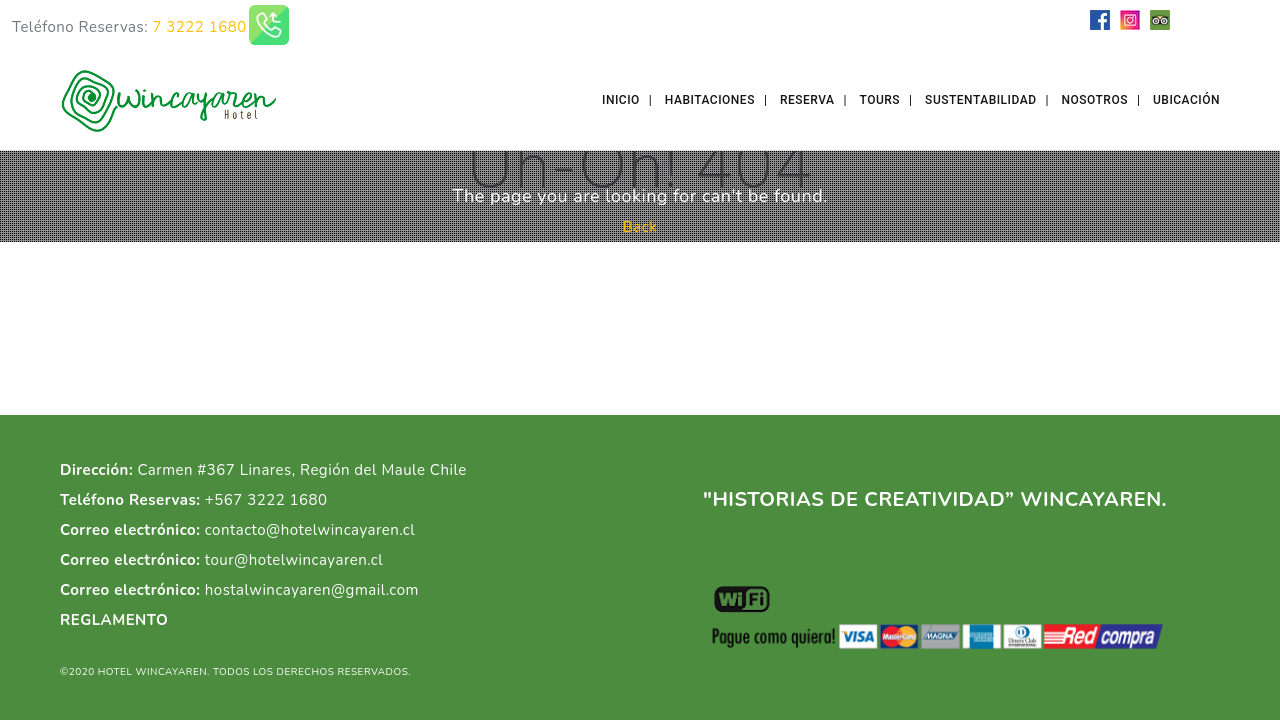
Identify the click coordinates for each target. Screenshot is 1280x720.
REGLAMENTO (114, 620)
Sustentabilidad (980, 100)
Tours (880, 100)
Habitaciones (710, 100)
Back (640, 227)
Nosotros (1095, 100)
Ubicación (1186, 100)
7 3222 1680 (199, 27)
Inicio (621, 100)
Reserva (807, 100)
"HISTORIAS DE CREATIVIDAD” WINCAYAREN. (935, 499)
